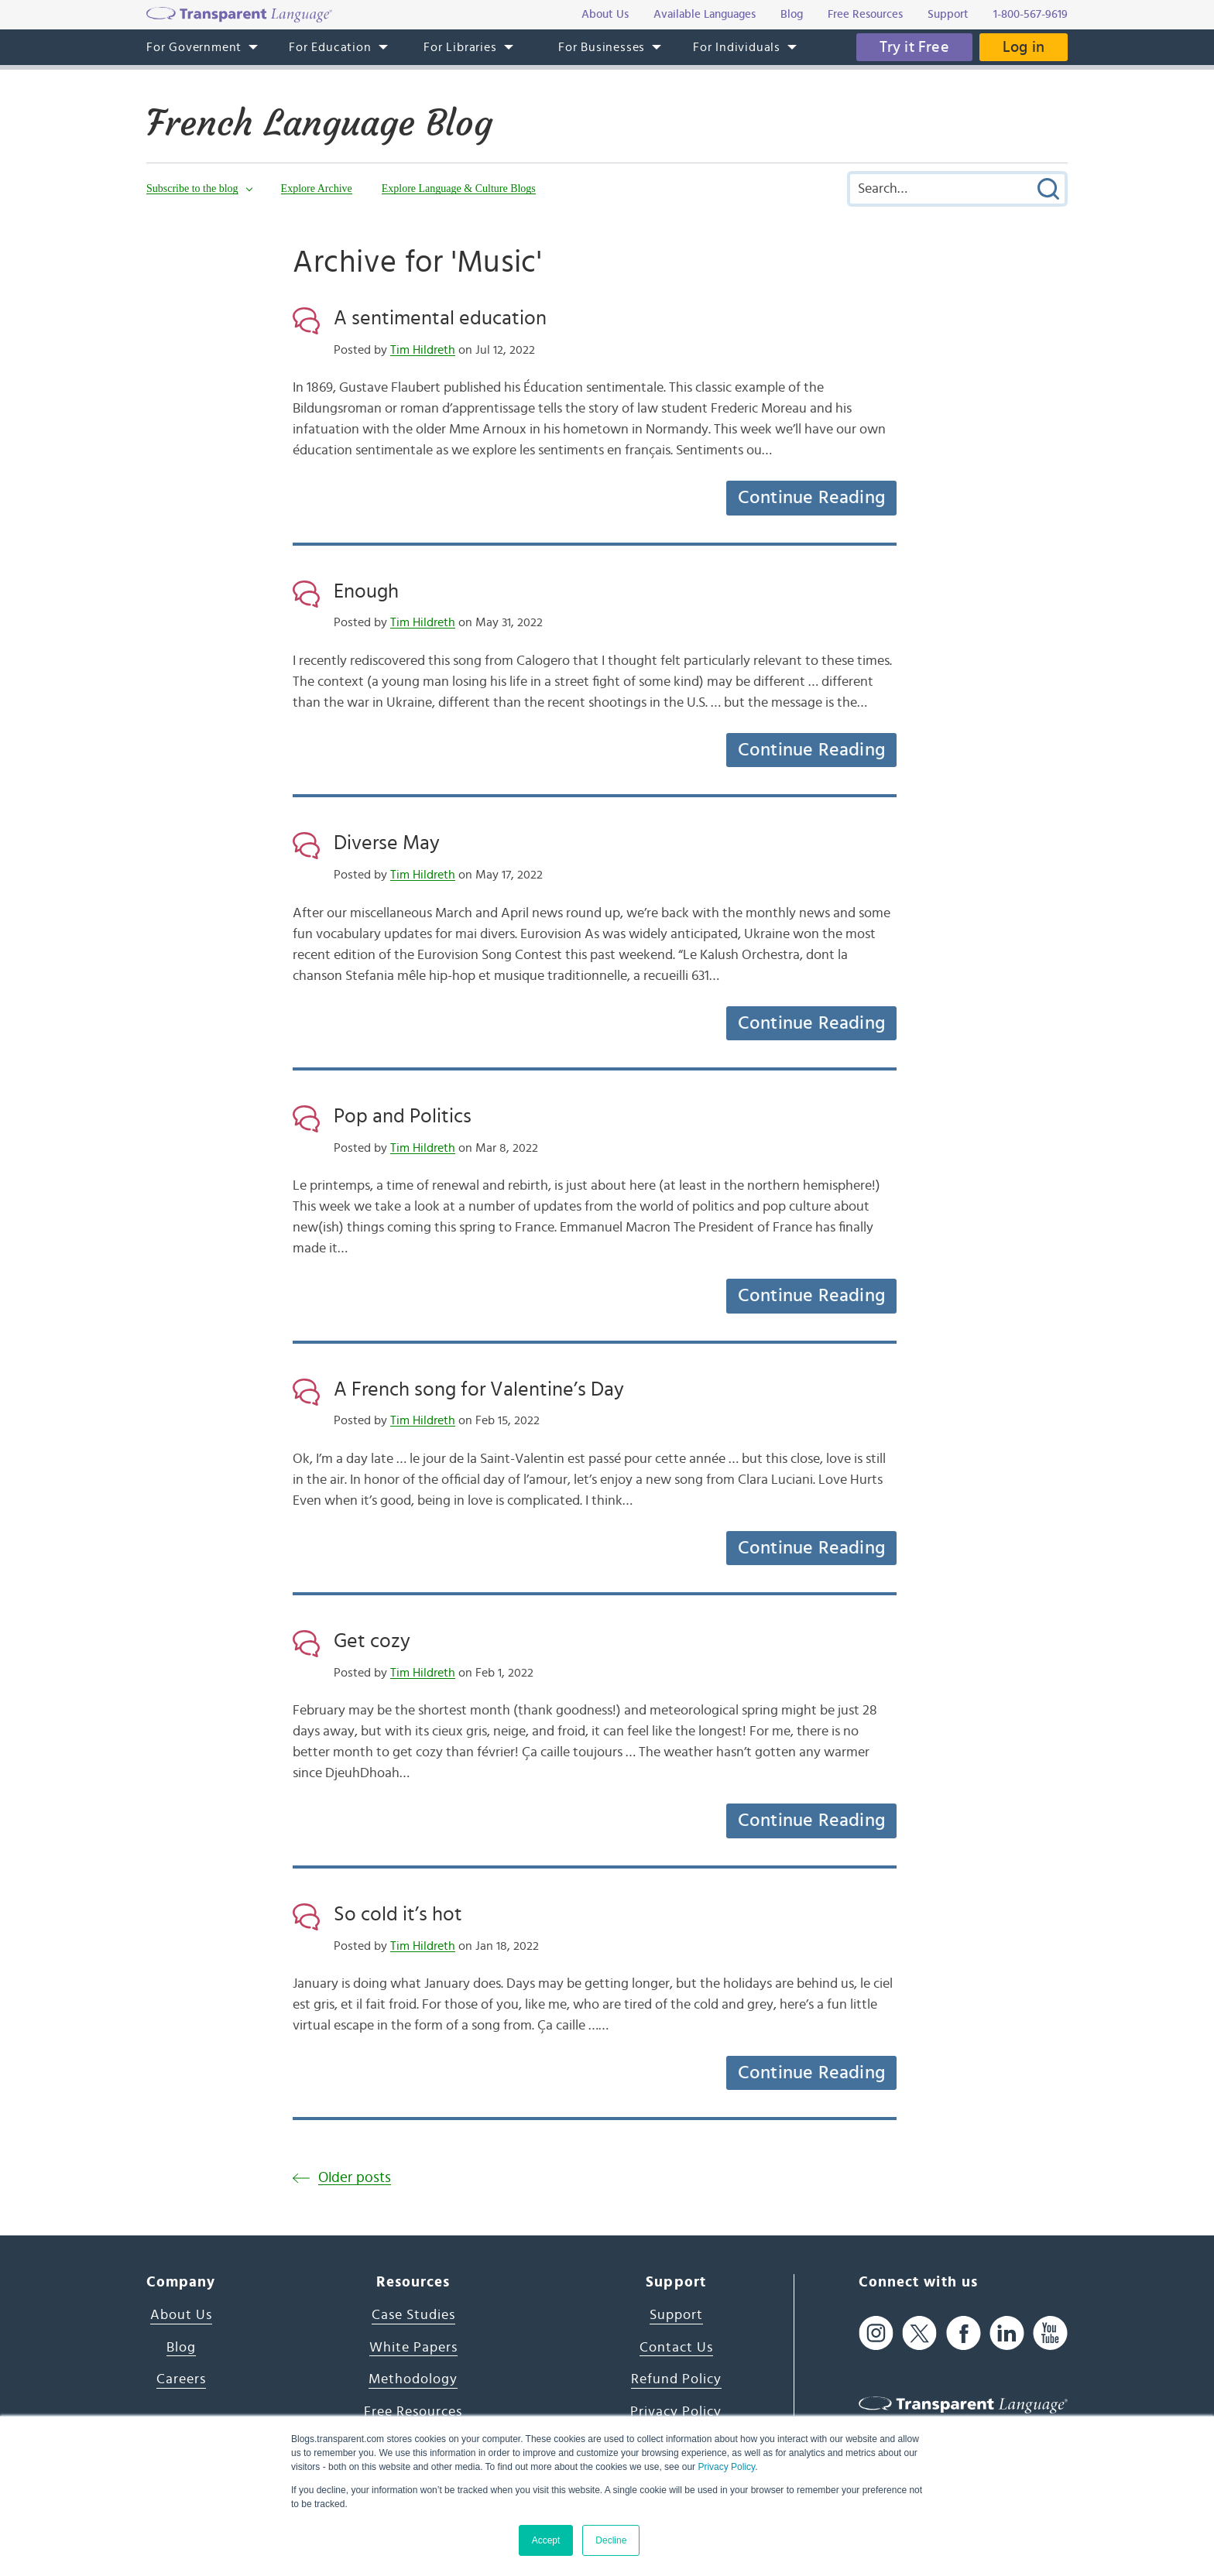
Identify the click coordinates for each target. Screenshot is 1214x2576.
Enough (366, 591)
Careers (181, 2379)
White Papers (413, 2348)
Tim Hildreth (422, 350)
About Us (181, 2315)
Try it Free (914, 47)
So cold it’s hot (398, 1914)
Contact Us (676, 2348)
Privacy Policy (726, 2466)
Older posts (354, 2177)
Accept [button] (546, 2540)
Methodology (413, 2379)
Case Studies (413, 2315)
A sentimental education (440, 318)
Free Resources (413, 2412)
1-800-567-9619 (1030, 14)
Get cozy (372, 1641)
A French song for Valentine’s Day (479, 1389)
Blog (181, 2348)
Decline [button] (610, 2540)
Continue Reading (811, 497)
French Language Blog (319, 123)
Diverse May (387, 843)
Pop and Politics (403, 1116)
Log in (1023, 47)
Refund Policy (676, 2379)
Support (676, 2315)
